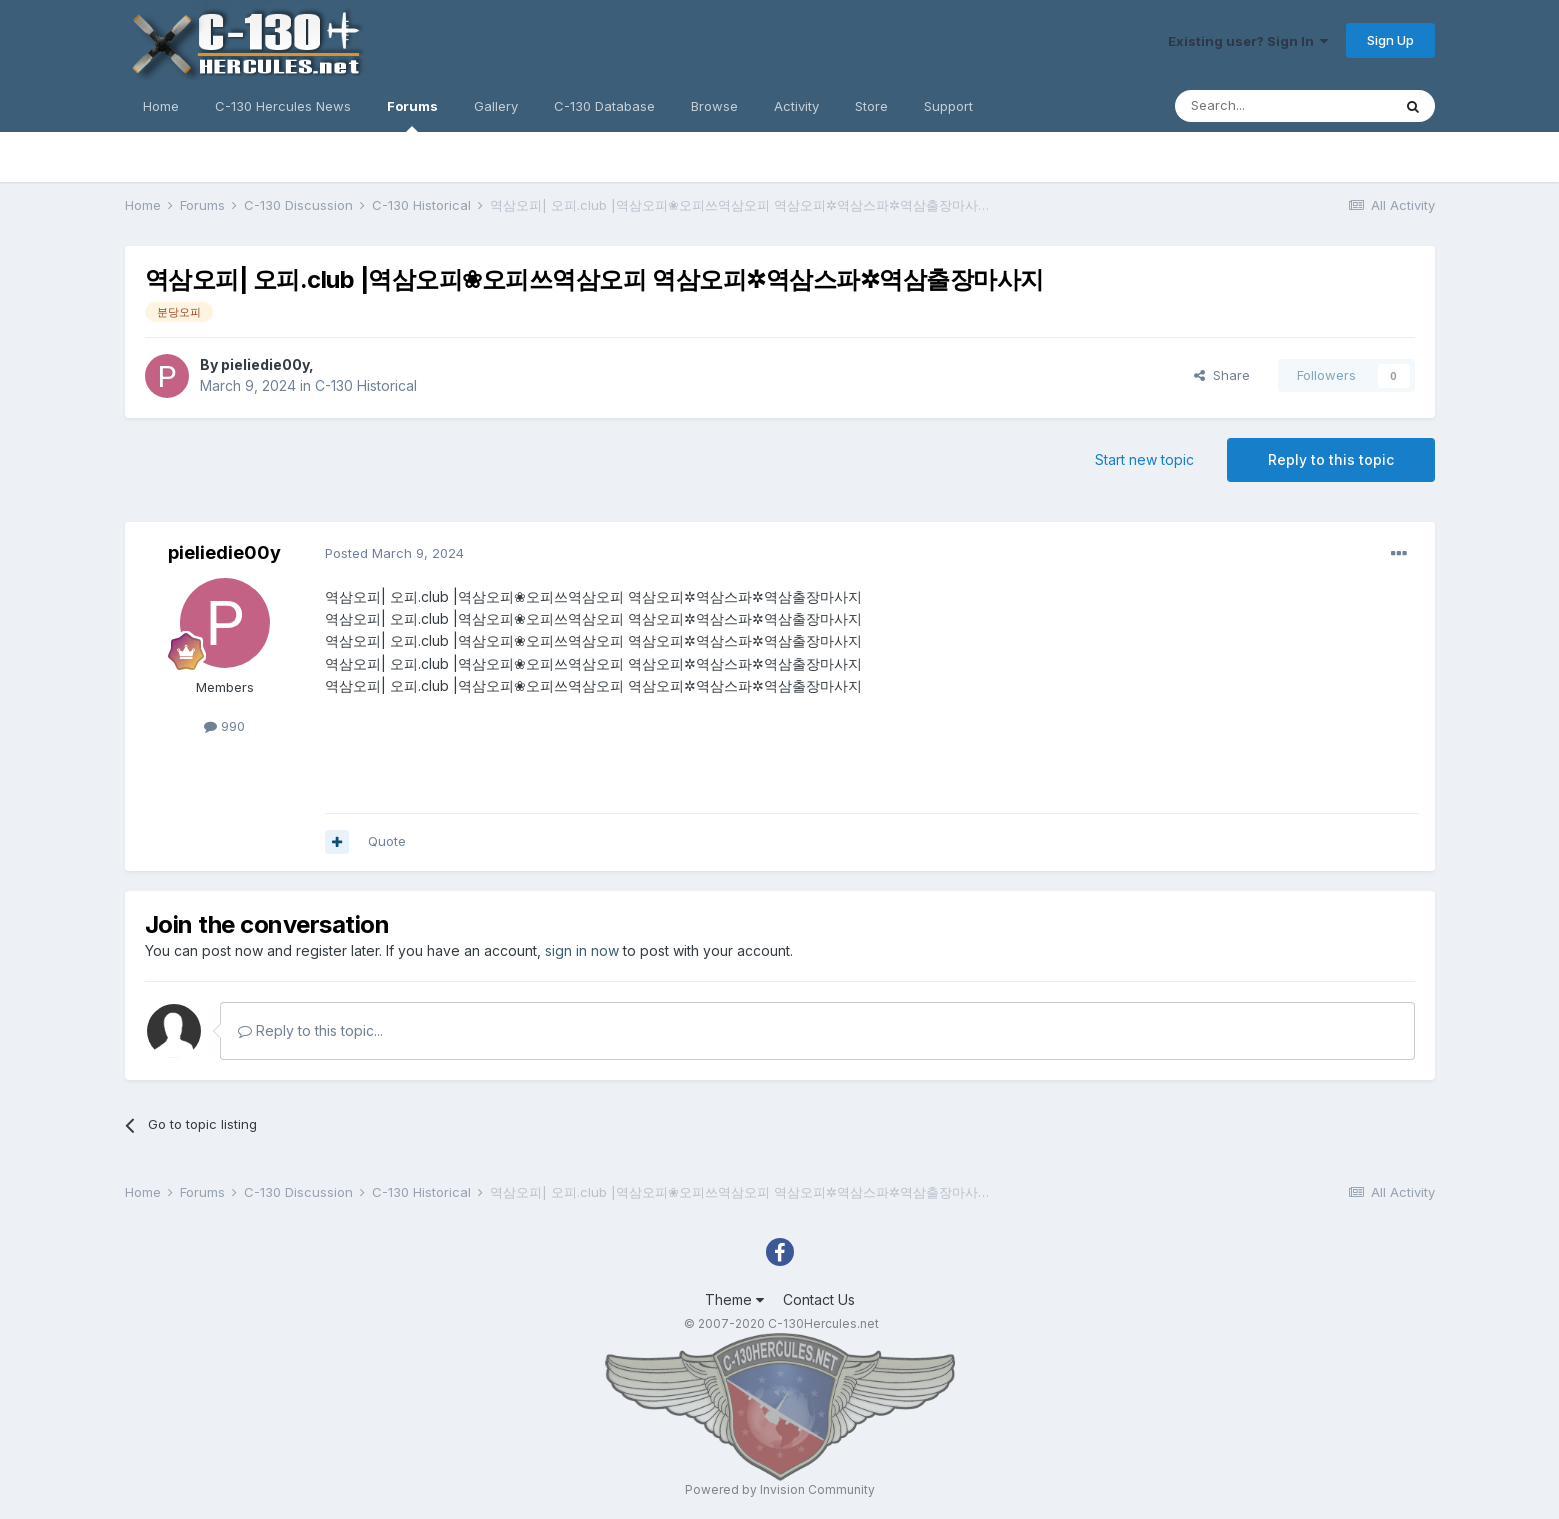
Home (161, 106)
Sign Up (1390, 40)
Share (1222, 375)
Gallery (496, 106)
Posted (394, 553)
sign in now (582, 950)
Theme (734, 1299)
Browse (714, 106)
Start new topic (1144, 459)
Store (871, 106)
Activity (796, 106)
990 (224, 726)
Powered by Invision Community (780, 1489)
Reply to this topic (1331, 459)
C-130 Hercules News (283, 106)
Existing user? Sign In (1248, 41)
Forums (412, 115)
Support (948, 106)
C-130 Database (604, 106)
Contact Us (819, 1299)
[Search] (1283, 106)
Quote (387, 841)
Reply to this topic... (310, 1030)
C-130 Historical (366, 385)
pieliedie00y (265, 364)
